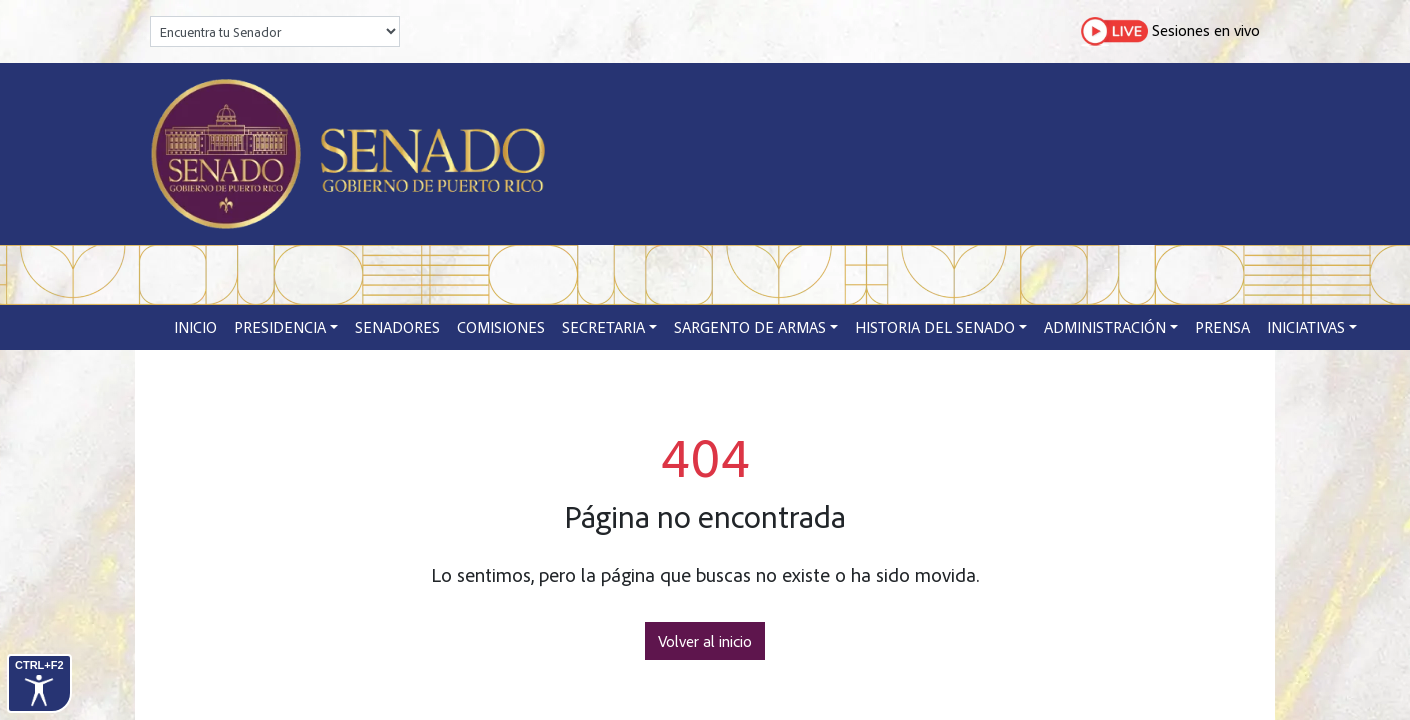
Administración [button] (1105, 327)
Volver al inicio (705, 641)
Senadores (397, 327)
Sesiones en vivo (1170, 32)
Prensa (1222, 327)
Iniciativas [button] (1306, 327)
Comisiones (501, 327)
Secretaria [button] (603, 327)
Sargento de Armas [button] (750, 327)
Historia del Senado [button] (935, 327)
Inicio (195, 327)
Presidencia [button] (280, 327)
